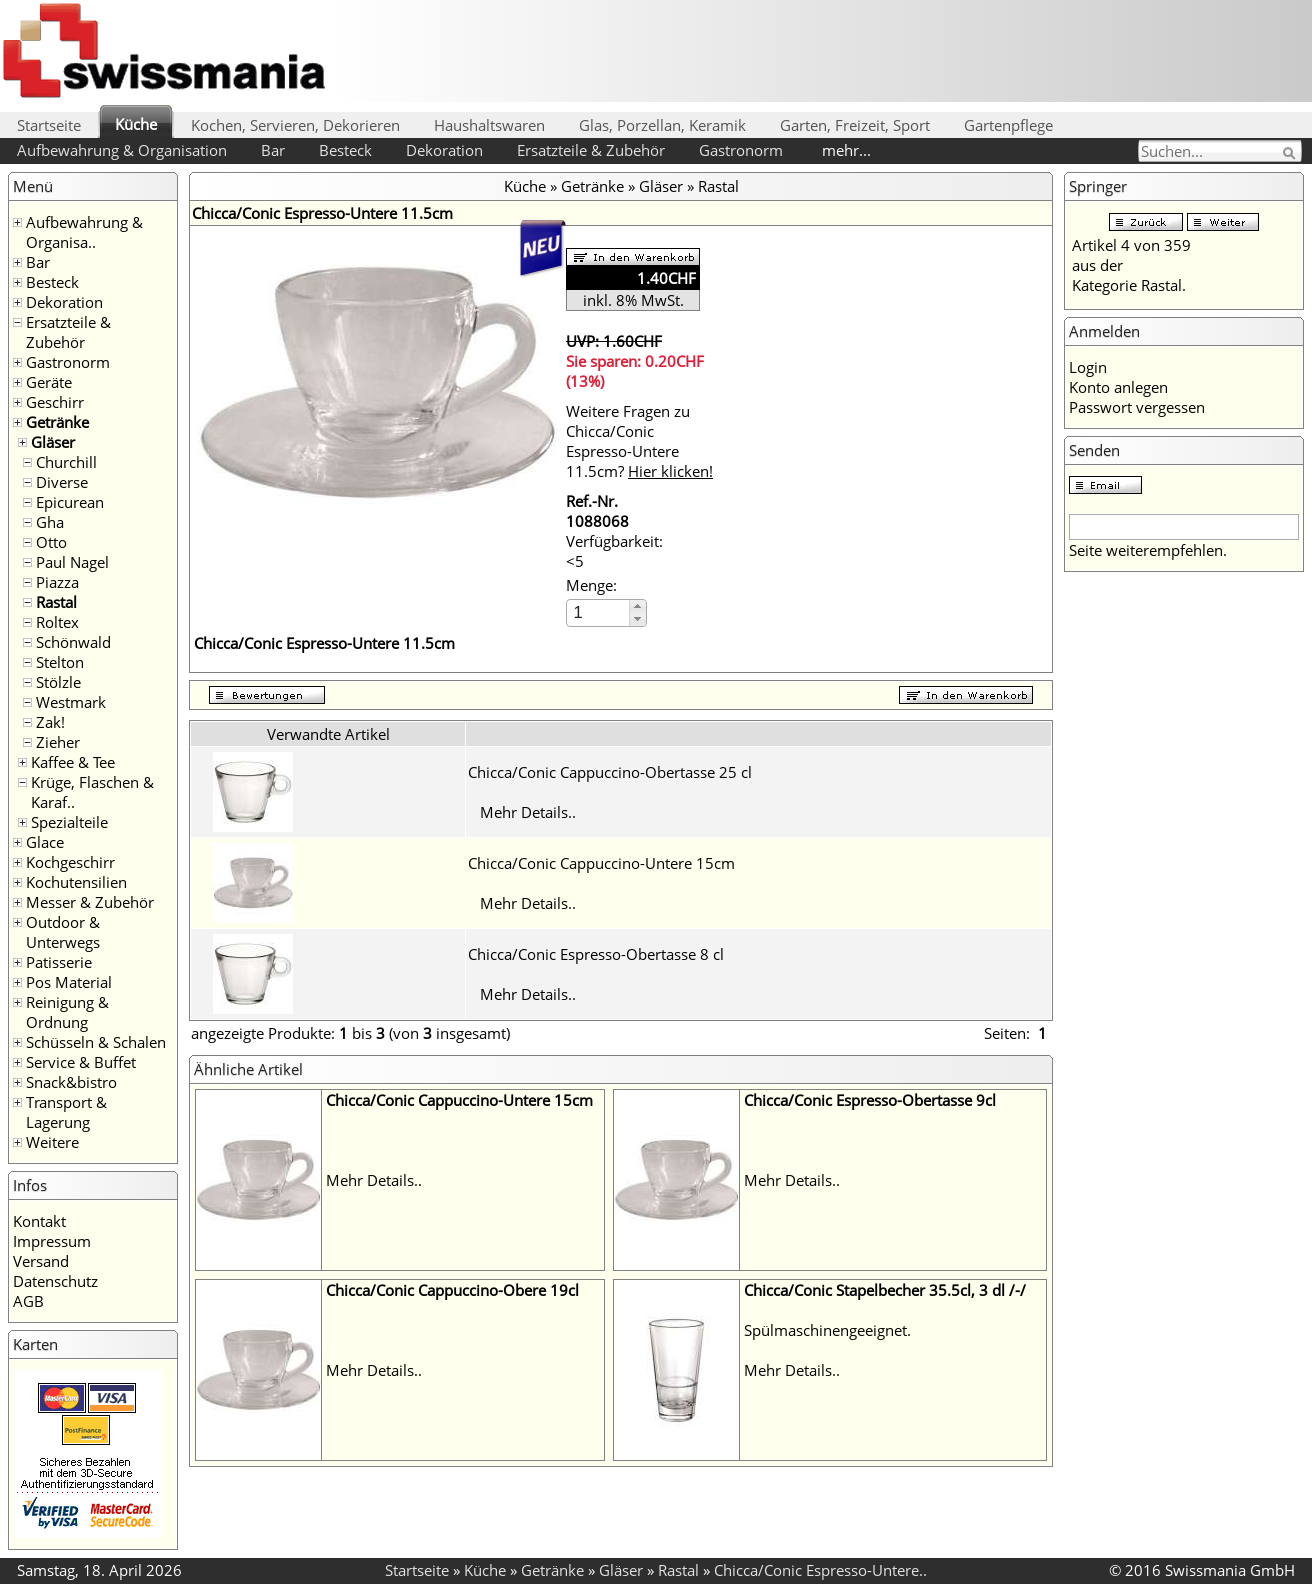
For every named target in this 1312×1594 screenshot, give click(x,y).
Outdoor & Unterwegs (63, 932)
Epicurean (70, 502)
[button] (637, 606)
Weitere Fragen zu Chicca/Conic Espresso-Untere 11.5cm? (639, 441)
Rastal (56, 602)
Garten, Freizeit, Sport (855, 125)
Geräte (49, 382)
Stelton (60, 662)
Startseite (49, 125)
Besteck (345, 150)
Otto (51, 542)
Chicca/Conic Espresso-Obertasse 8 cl (596, 954)
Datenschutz (55, 1281)
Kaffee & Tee (73, 762)
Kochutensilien (76, 882)
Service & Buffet (81, 1062)
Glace (45, 842)
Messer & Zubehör (90, 902)
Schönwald (73, 642)
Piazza (57, 582)
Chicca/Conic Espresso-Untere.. (820, 1570)
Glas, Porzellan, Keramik (662, 125)
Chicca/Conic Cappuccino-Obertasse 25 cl (610, 772)
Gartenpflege (1008, 125)
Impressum (52, 1241)
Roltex (57, 622)
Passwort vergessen (1137, 407)
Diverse (62, 482)
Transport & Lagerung (66, 1112)
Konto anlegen (1118, 387)
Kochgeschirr (70, 862)
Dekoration (444, 150)
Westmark (71, 702)
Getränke (57, 422)
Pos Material (69, 982)
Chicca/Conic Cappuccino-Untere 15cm (601, 863)
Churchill (66, 462)
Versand (41, 1261)
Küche (136, 124)
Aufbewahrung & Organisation (122, 150)
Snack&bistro (71, 1082)
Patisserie (59, 962)
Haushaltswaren (489, 125)
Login (1088, 367)
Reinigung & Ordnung (67, 1012)
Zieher (58, 742)
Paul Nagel (72, 562)
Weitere (52, 1142)
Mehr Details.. (528, 812)
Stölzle (58, 682)
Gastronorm (741, 150)
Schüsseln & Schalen (96, 1042)
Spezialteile (69, 822)
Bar (273, 150)
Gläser (53, 442)
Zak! (50, 722)
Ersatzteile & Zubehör (591, 150)
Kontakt (39, 1221)
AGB (28, 1301)
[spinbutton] (599, 612)
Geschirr (55, 402)
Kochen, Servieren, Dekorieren (295, 125)
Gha (50, 522)
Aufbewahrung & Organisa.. (84, 232)
